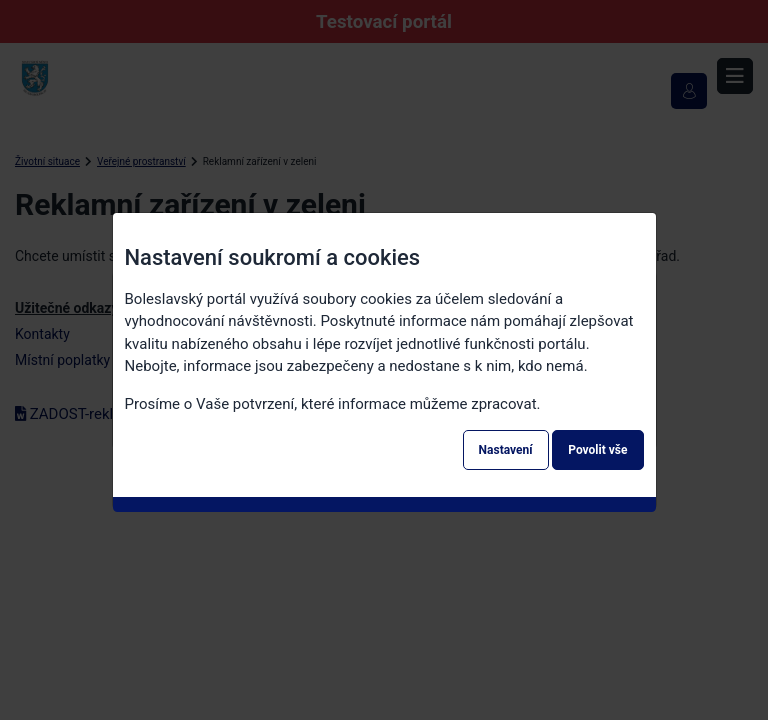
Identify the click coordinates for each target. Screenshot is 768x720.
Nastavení (506, 450)
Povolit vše (597, 450)
